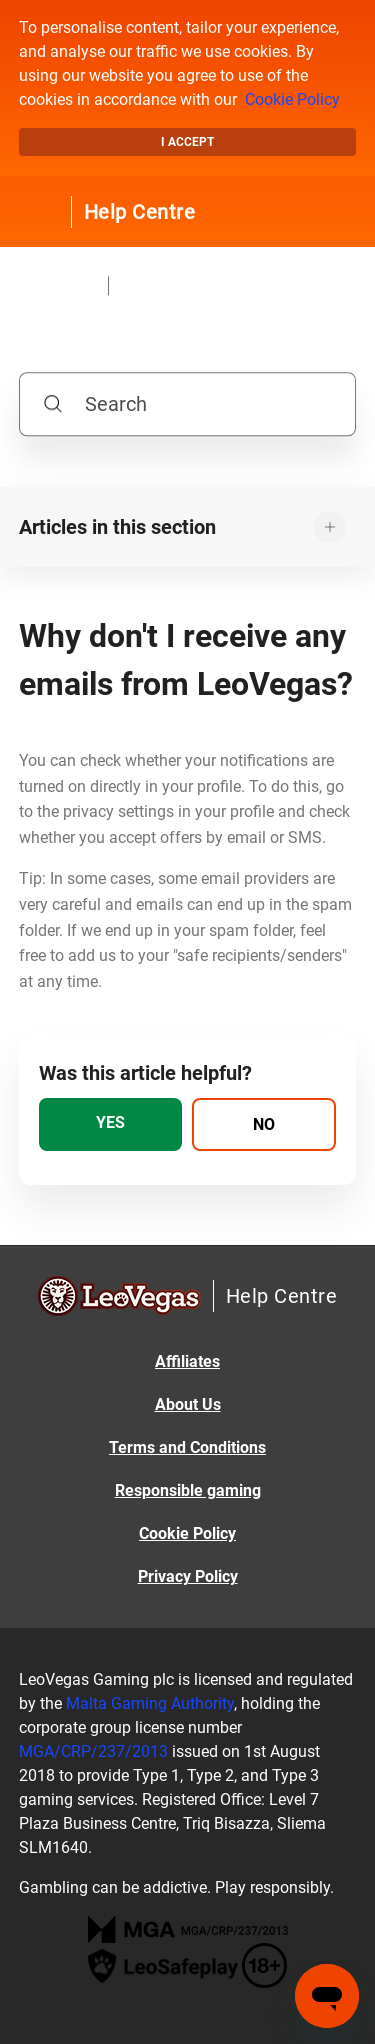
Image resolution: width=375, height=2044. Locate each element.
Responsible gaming (188, 1490)
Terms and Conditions (187, 1447)
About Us (188, 1404)
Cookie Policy (292, 99)
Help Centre (140, 212)
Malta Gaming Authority (150, 1703)
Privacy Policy (188, 1576)
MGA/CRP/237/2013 (93, 1751)
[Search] (188, 404)
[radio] (111, 1124)
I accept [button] (187, 142)
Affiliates (187, 1361)
